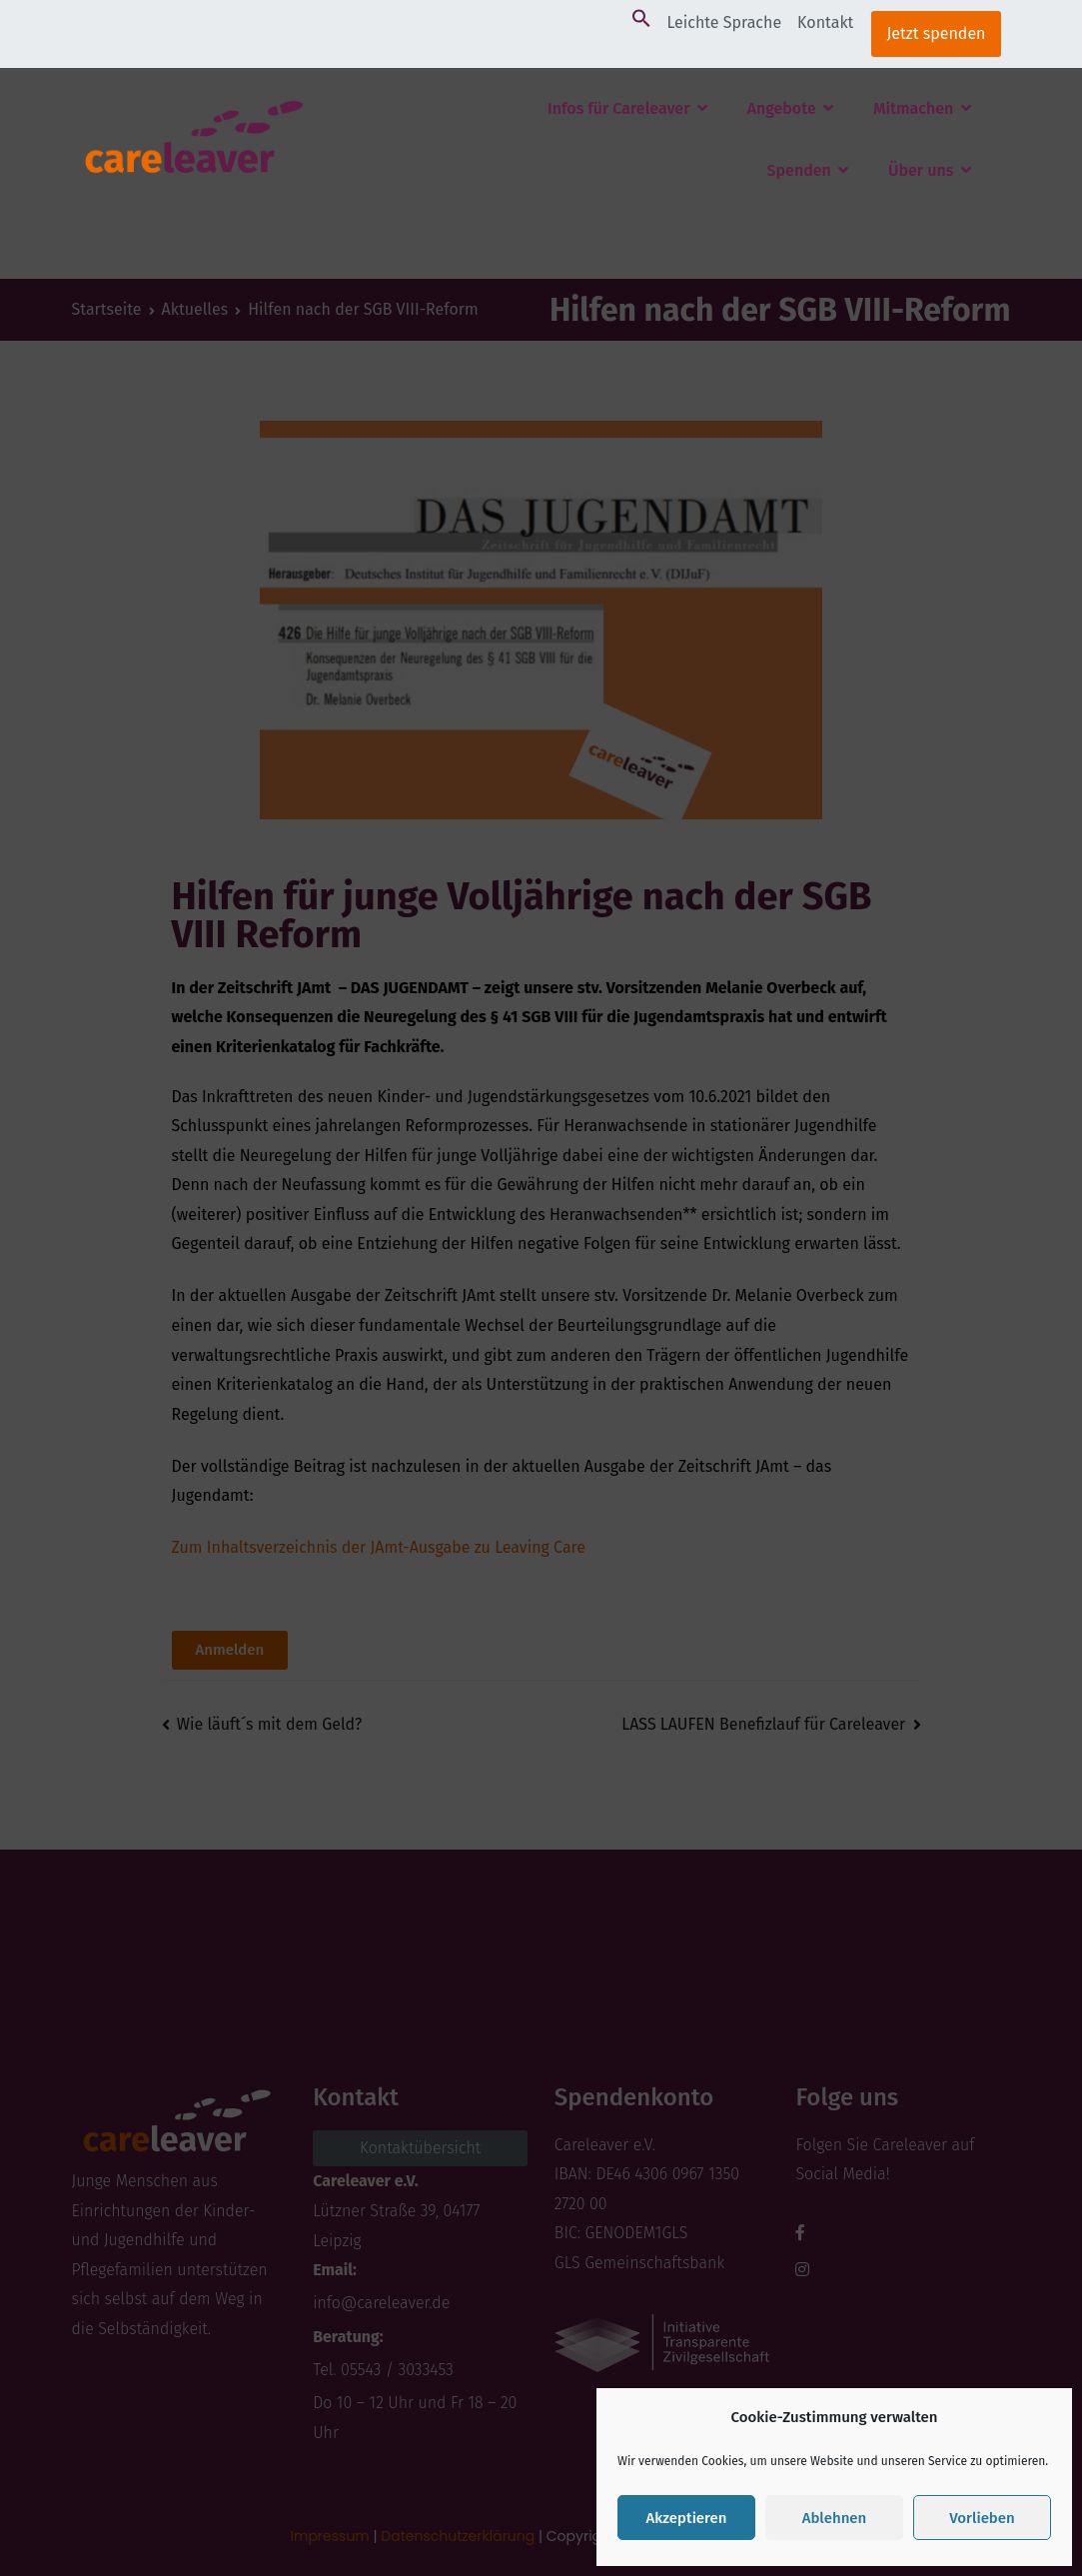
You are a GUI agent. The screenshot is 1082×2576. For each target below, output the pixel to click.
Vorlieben (982, 2518)
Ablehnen (834, 2518)
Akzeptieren (685, 2518)
